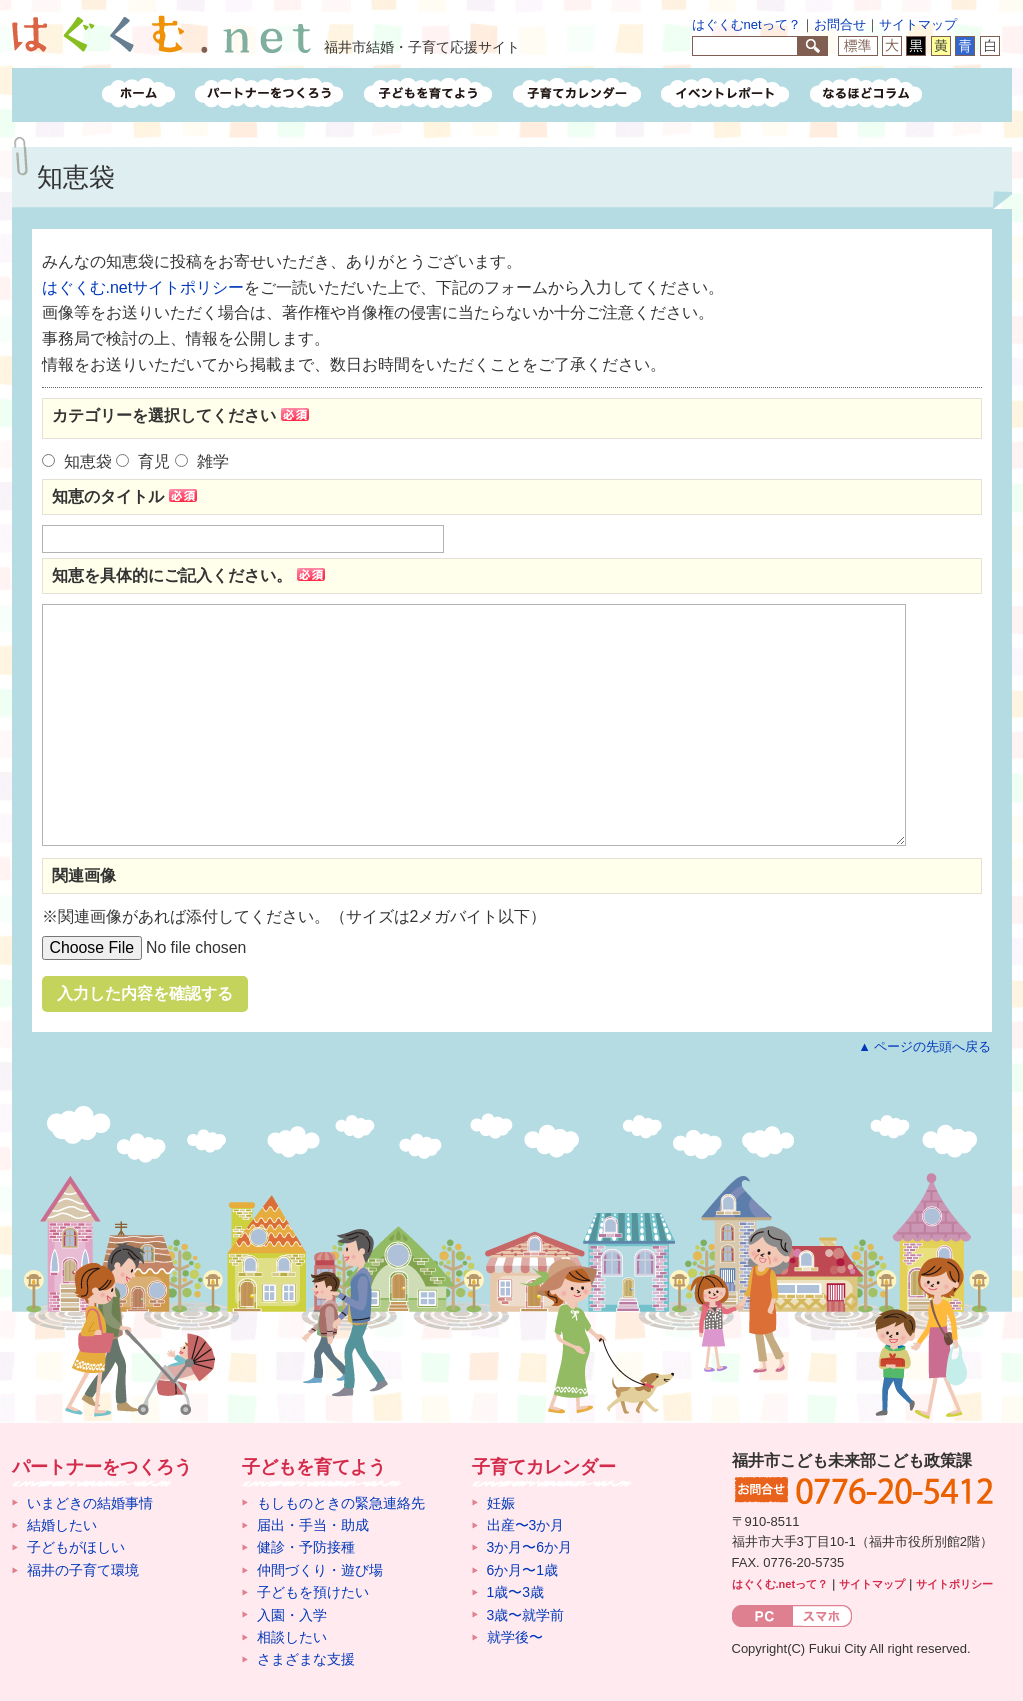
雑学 (213, 461)
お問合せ (840, 24)
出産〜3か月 (526, 1525)
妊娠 (501, 1503)
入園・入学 (292, 1615)
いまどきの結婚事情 (90, 1503)
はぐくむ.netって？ (780, 1584)
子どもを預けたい (313, 1592)
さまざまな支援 (306, 1659)
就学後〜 (515, 1637)
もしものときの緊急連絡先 (341, 1503)
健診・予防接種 (306, 1547)
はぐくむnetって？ (746, 24)
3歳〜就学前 (526, 1615)
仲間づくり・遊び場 (320, 1570)
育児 (154, 461)
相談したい (292, 1637)
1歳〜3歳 (516, 1592)
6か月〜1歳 (523, 1570)
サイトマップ (918, 24)
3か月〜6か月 (530, 1547)
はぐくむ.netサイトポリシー (143, 287)
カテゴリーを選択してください (182, 414)
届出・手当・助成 (313, 1525)
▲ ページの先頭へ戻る (924, 1046)
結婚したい (62, 1525)
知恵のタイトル (126, 496)
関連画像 (84, 875)
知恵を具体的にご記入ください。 (190, 575)
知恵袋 (88, 461)
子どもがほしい (76, 1547)
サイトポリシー (954, 1584)
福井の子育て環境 (83, 1570)
